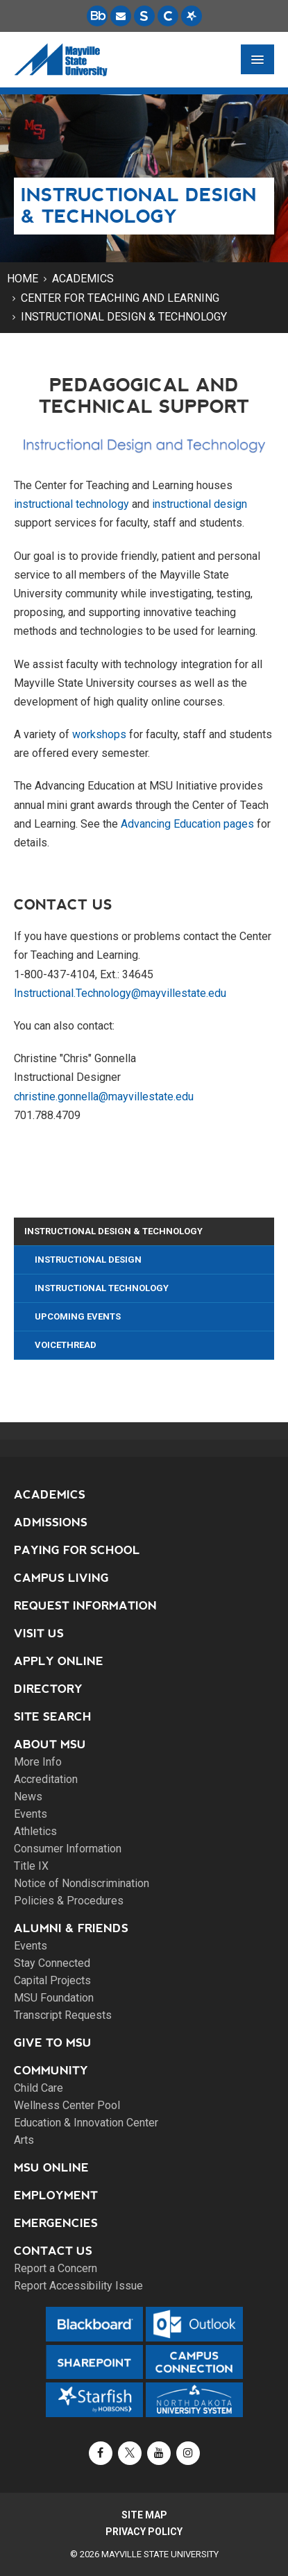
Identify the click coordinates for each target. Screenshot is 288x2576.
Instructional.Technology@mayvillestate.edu (120, 993)
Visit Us (39, 1633)
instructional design (199, 504)
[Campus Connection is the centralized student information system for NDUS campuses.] (168, 16)
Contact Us (53, 2251)
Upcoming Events (78, 1316)
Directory (48, 1689)
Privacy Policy (144, 2531)
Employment (56, 2195)
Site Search (53, 1716)
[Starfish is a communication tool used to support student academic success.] (191, 16)
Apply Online (58, 1661)
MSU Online (51, 2167)
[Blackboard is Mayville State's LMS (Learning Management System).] (97, 16)
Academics (83, 278)
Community (51, 2070)
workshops (99, 734)
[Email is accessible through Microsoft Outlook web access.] (120, 16)
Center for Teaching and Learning (120, 298)
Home (22, 278)
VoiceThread (65, 1345)
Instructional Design (88, 1259)
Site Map (144, 2514)
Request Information (85, 1605)
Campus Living (61, 1578)
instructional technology (71, 504)
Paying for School (77, 1550)
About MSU (50, 1744)
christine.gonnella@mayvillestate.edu (104, 1096)
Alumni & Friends (71, 1928)
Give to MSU (53, 2042)
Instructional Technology (102, 1288)
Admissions (50, 1522)
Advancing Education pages (187, 823)
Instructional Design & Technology (124, 316)
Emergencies (56, 2223)
